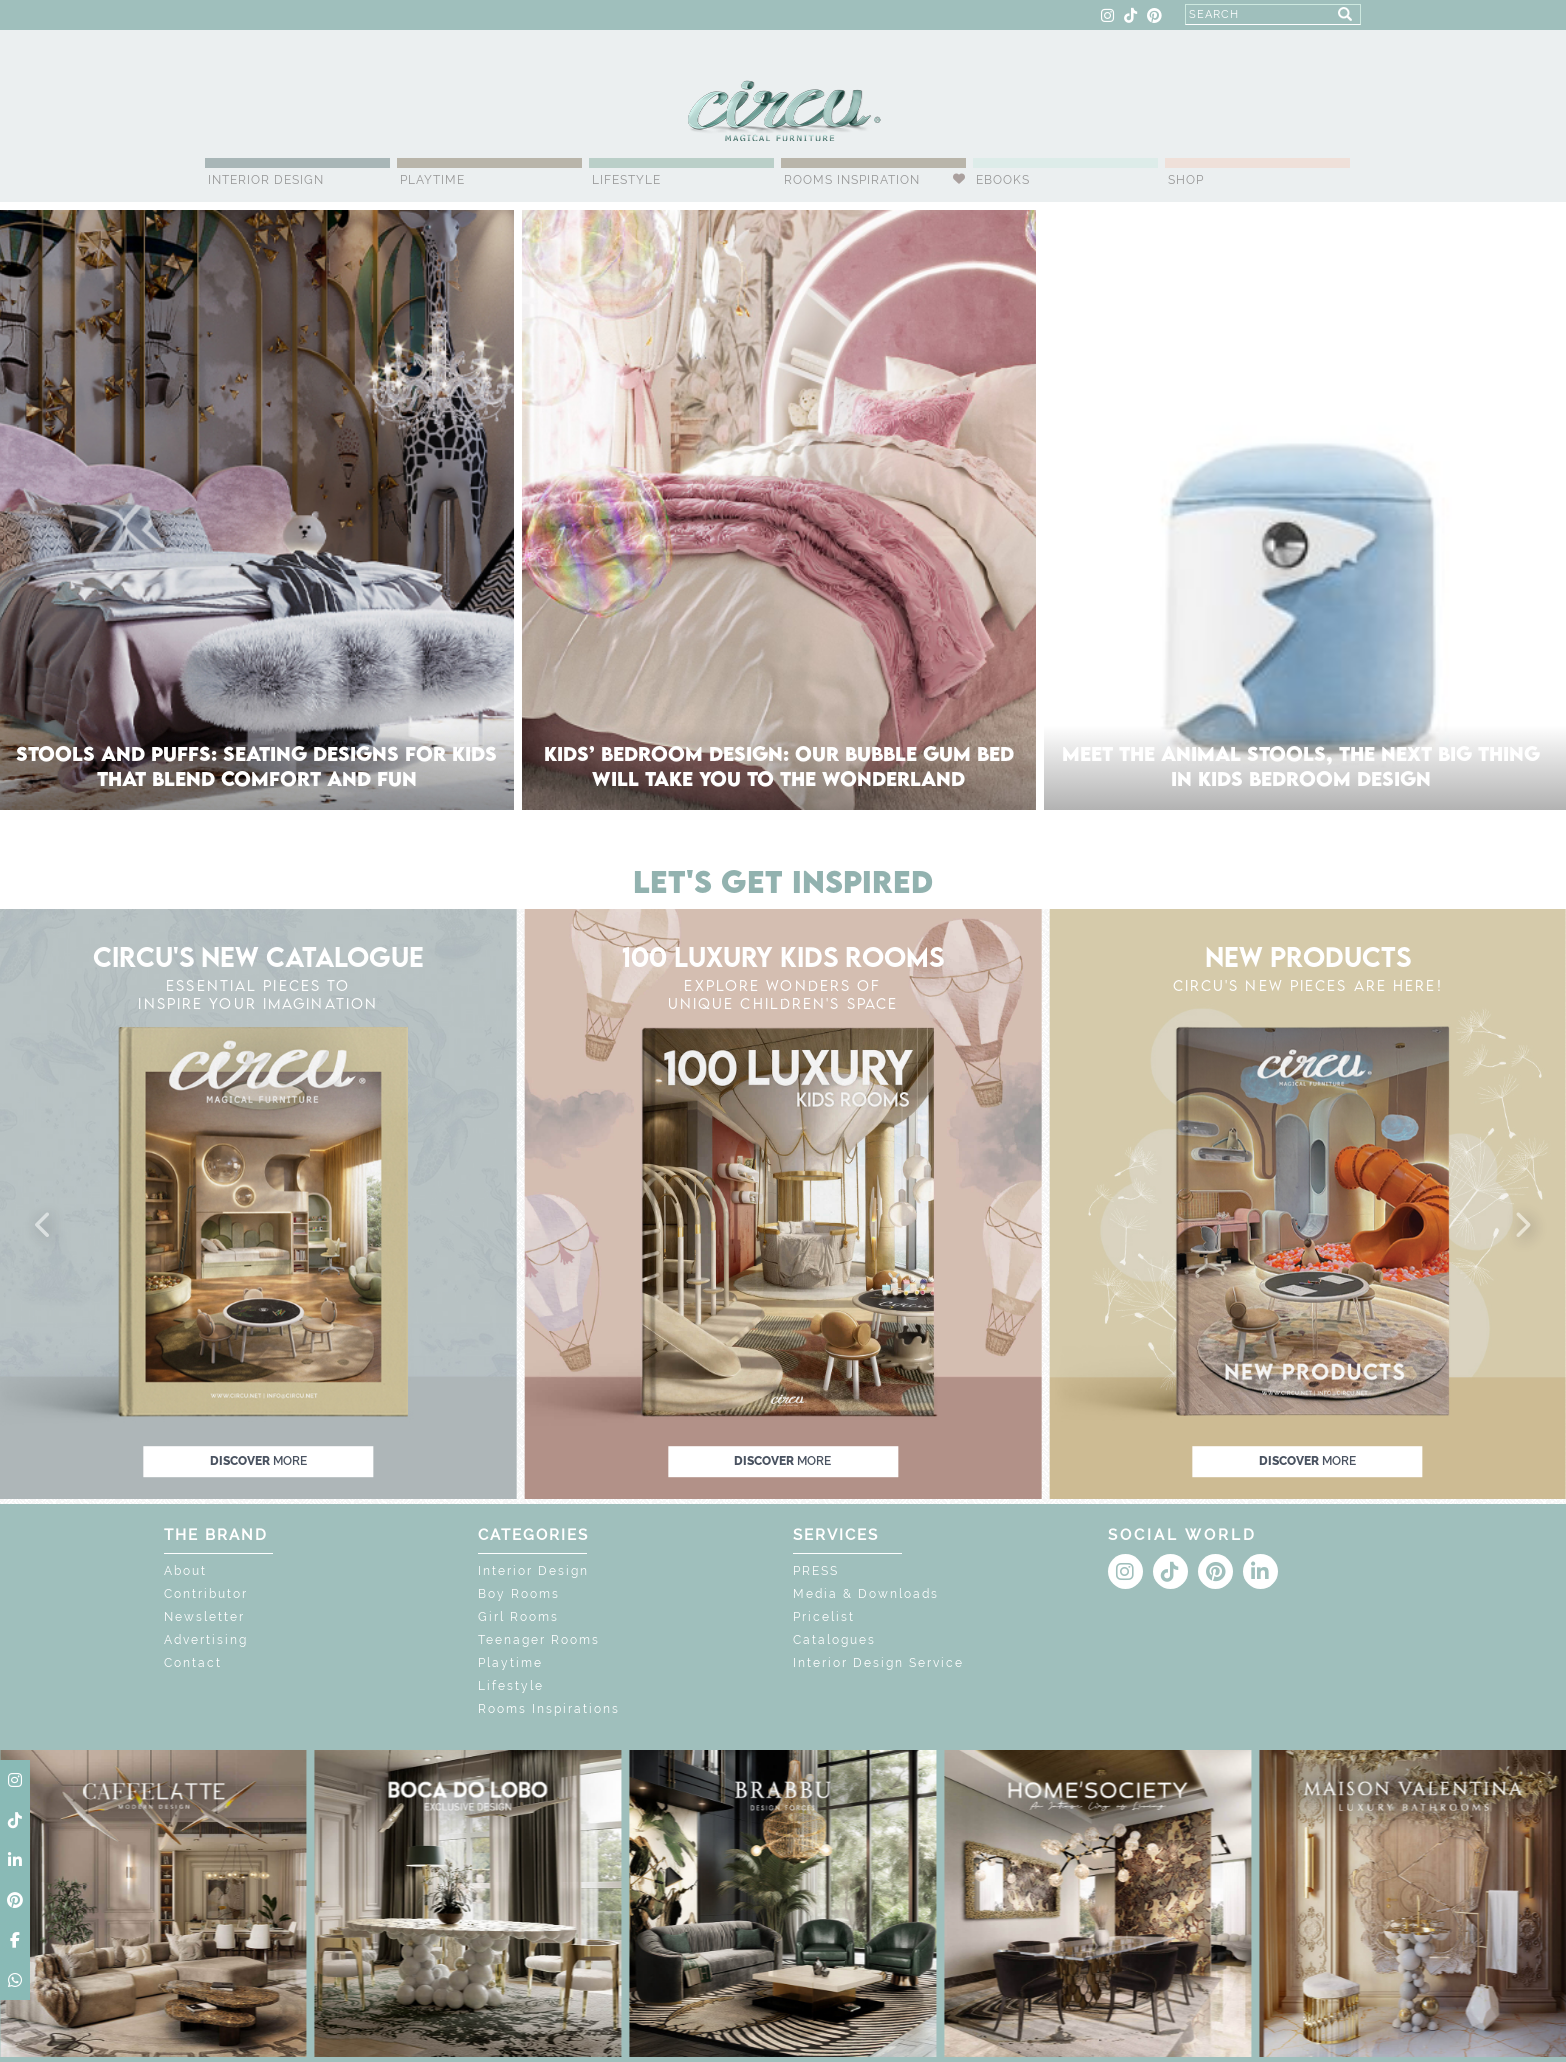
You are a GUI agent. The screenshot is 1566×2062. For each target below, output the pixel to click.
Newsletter (204, 1617)
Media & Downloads (866, 1594)
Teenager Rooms (539, 1640)
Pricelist (824, 1617)
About (185, 1571)
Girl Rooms (518, 1617)
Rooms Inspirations (549, 1709)
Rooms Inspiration (852, 180)
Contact (193, 1663)
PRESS (816, 1571)
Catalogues (834, 1640)
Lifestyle (626, 180)
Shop (1186, 180)
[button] (44, 1226)
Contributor (206, 1594)
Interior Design (266, 180)
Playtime (432, 180)
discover (258, 1461)
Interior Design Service (878, 1663)
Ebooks (1003, 180)
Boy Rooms (519, 1594)
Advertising (206, 1640)
